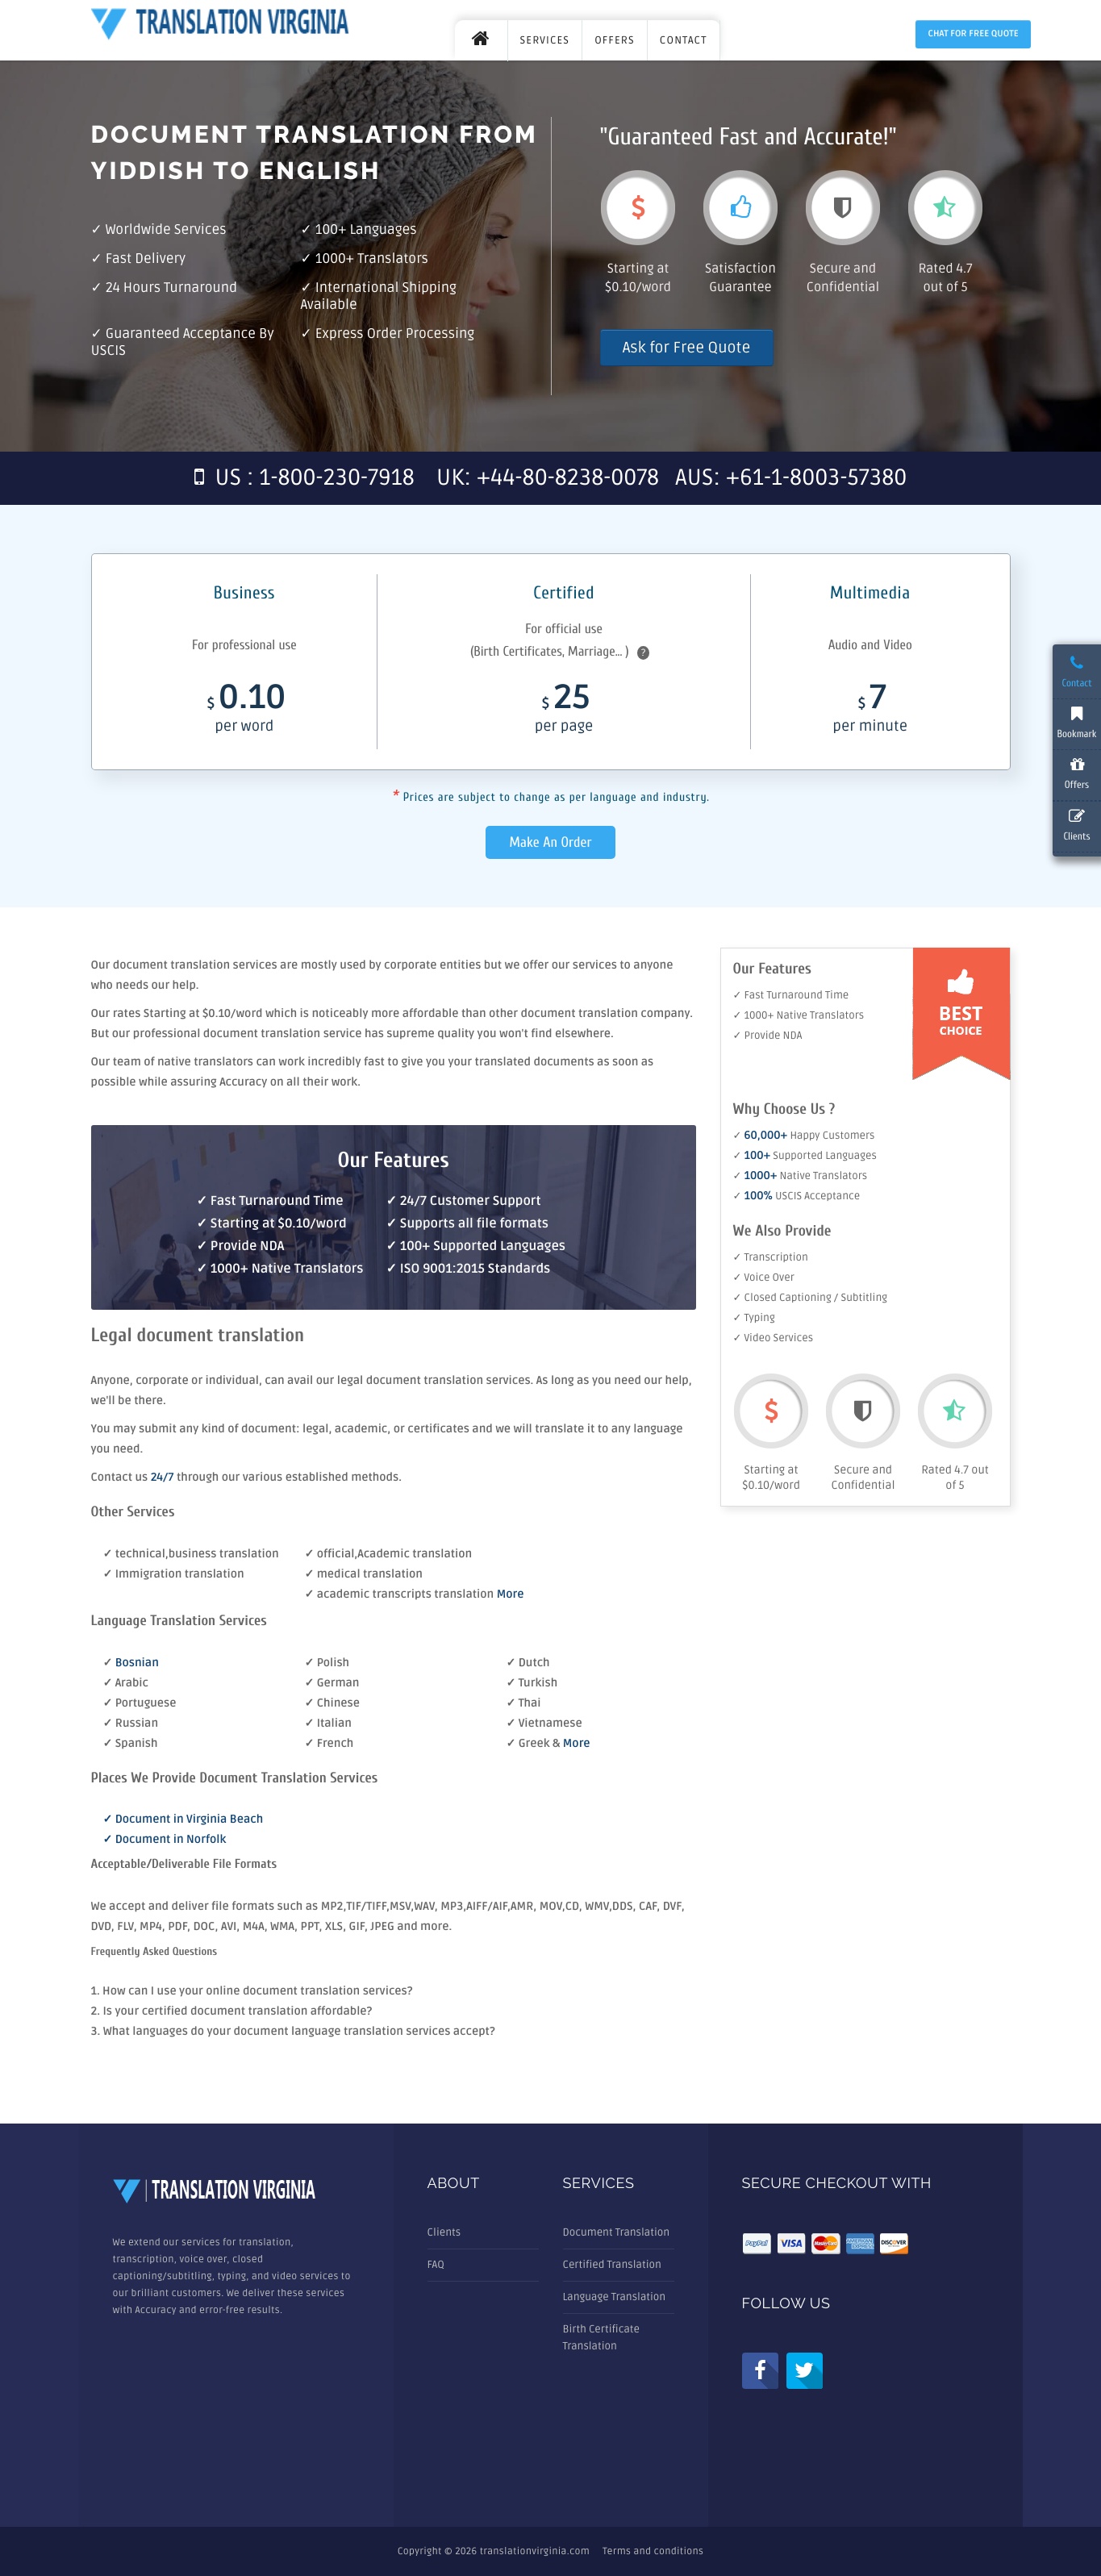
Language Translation (614, 2296)
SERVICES (545, 40)
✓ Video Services (773, 1338)
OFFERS (614, 40)
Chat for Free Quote (973, 34)
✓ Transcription (770, 1257)
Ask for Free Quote (687, 347)
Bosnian (137, 1663)
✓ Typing (754, 1317)
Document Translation (616, 2232)
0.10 (244, 712)
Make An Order (551, 842)
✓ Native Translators (800, 1175)
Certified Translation (612, 2264)
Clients (444, 2232)
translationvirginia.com (535, 2551)
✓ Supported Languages (805, 1155)
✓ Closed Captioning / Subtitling (810, 1297)
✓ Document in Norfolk (165, 1840)
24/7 (164, 1478)
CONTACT (683, 40)
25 (564, 712)
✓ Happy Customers (804, 1135)
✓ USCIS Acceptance (797, 1196)
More (510, 1595)
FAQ (435, 2264)
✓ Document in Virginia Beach (183, 1820)
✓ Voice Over (763, 1277)
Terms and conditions (653, 2551)
